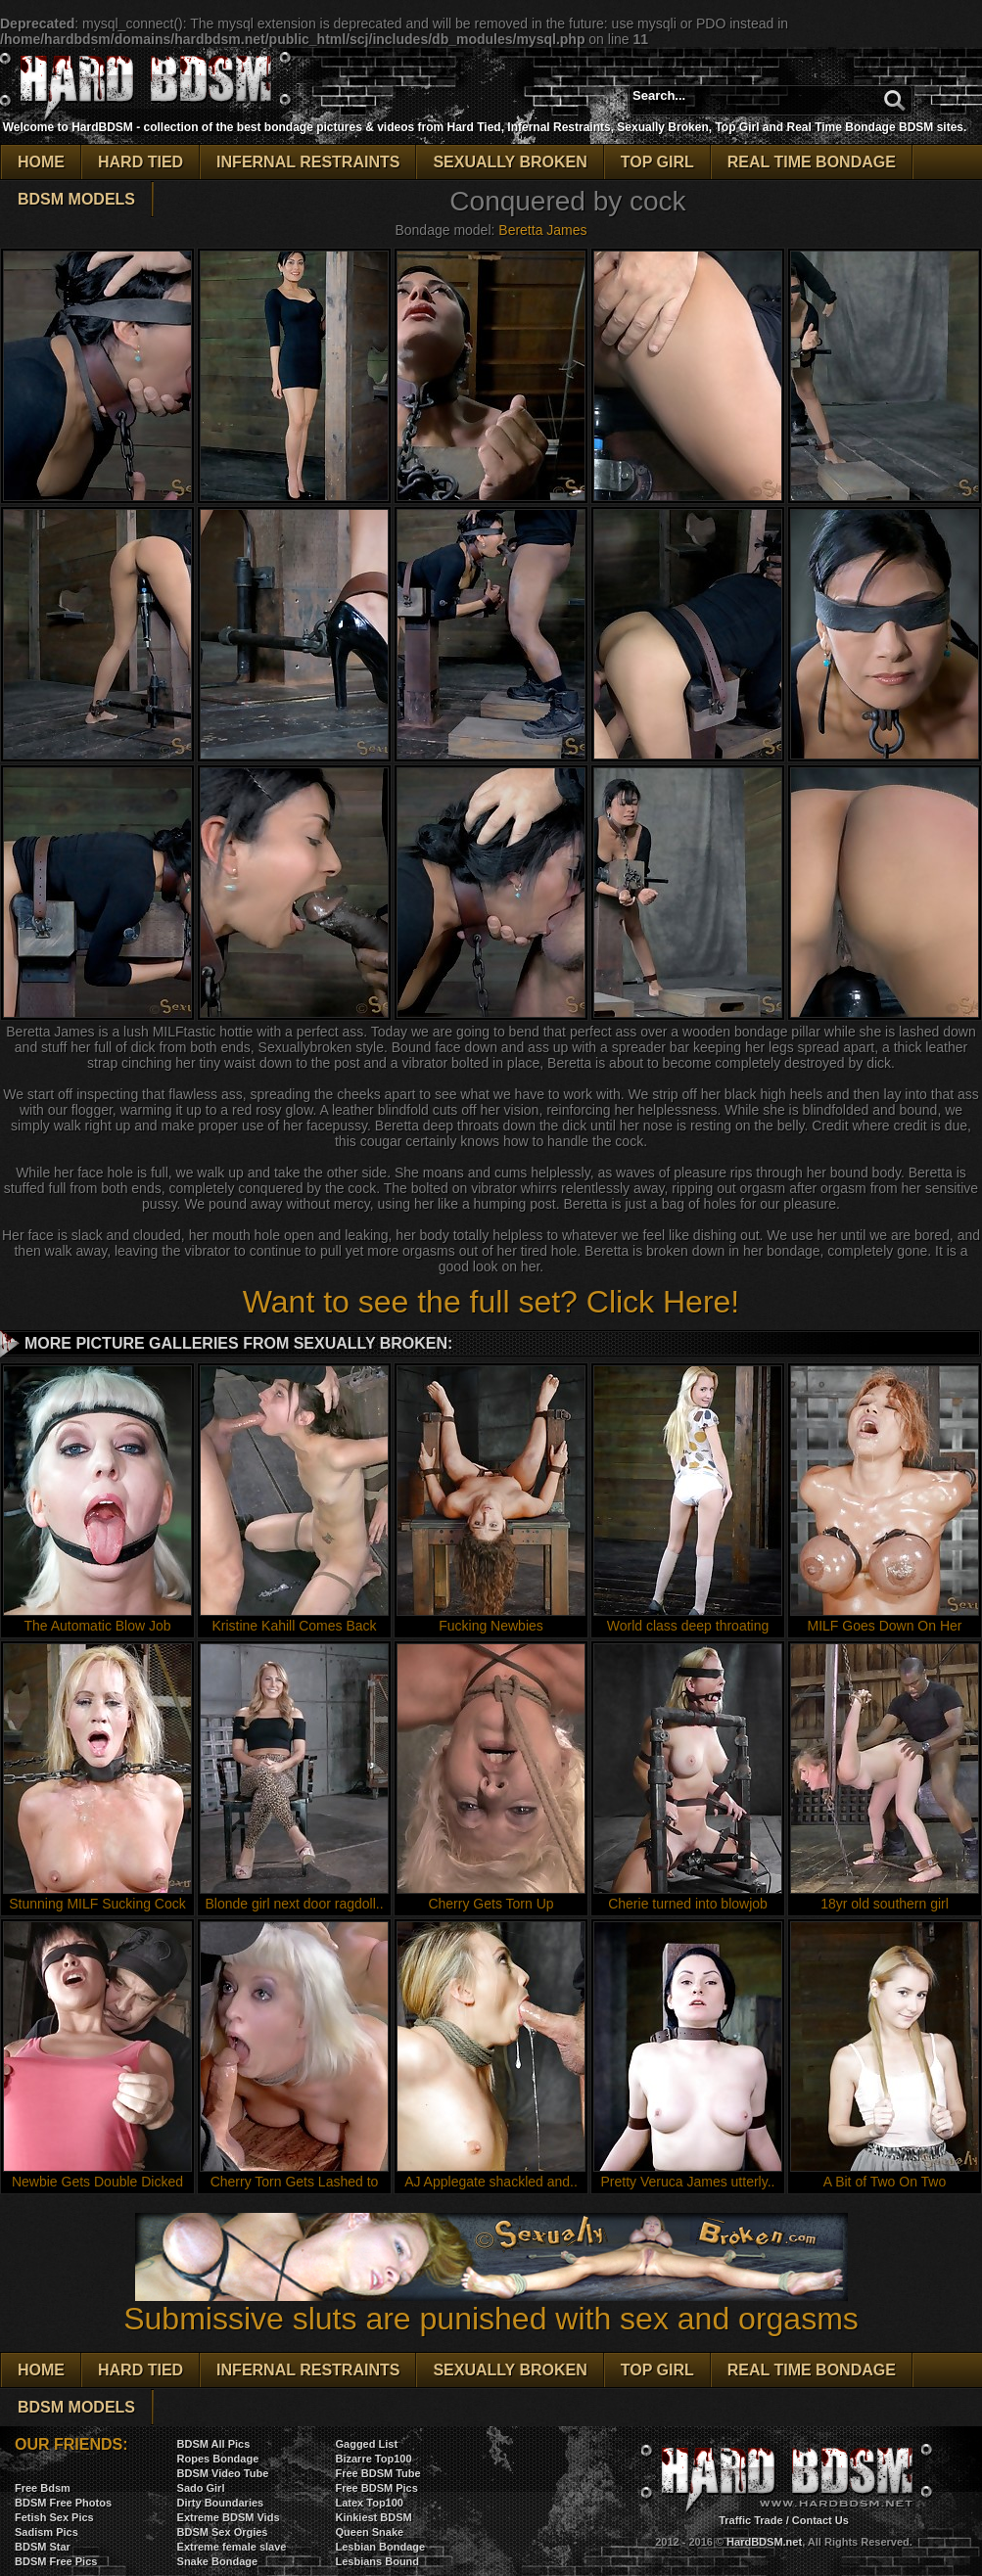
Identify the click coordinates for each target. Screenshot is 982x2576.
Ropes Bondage (218, 2458)
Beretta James (542, 230)
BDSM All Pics (214, 2444)
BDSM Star (42, 2547)
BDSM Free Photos (63, 2502)
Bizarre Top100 (373, 2458)
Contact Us (820, 2520)
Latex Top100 (369, 2502)
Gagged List (366, 2444)
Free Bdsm (42, 2488)
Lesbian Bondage (380, 2547)
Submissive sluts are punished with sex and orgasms (491, 2304)
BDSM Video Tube (223, 2473)
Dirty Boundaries (220, 2502)
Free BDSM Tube (377, 2473)
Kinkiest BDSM (373, 2517)
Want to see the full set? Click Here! (491, 1301)
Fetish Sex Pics (54, 2517)
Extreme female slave (232, 2547)
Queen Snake (369, 2532)
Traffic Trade (750, 2520)
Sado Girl (201, 2488)
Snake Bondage (217, 2561)
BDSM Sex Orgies (222, 2532)
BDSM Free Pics (56, 2561)
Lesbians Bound (377, 2561)
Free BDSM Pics (376, 2488)
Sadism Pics (46, 2532)
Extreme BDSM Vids (228, 2517)
